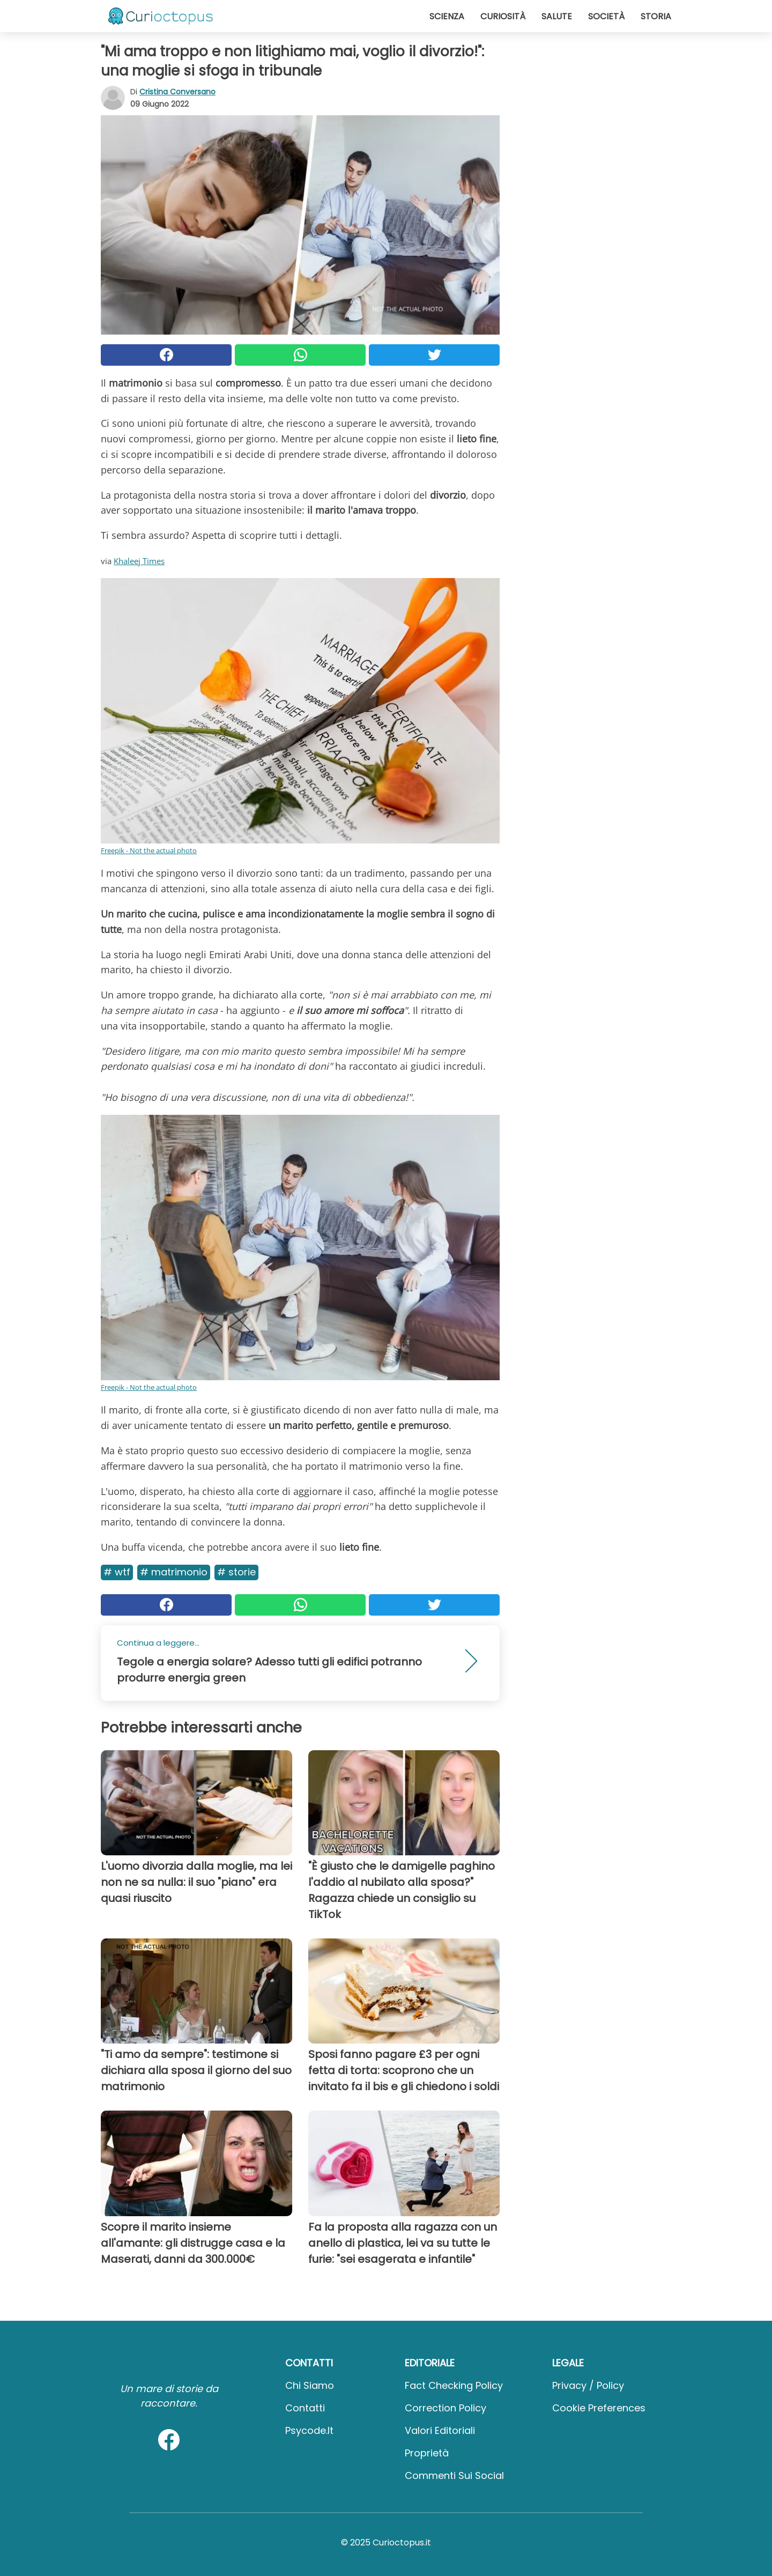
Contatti (305, 2408)
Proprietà (427, 2453)
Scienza (446, 16)
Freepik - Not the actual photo (149, 850)
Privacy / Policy (588, 2385)
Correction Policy (445, 2408)
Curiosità (502, 16)
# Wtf (116, 1572)
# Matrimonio (173, 1572)
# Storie (236, 1572)
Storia (656, 16)
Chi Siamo (309, 2385)
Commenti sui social (454, 2475)
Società (606, 16)
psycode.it (309, 2430)
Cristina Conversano (177, 91)
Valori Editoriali (440, 2430)
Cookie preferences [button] (598, 2408)
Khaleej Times (139, 561)
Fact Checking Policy (454, 2385)
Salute (556, 16)
